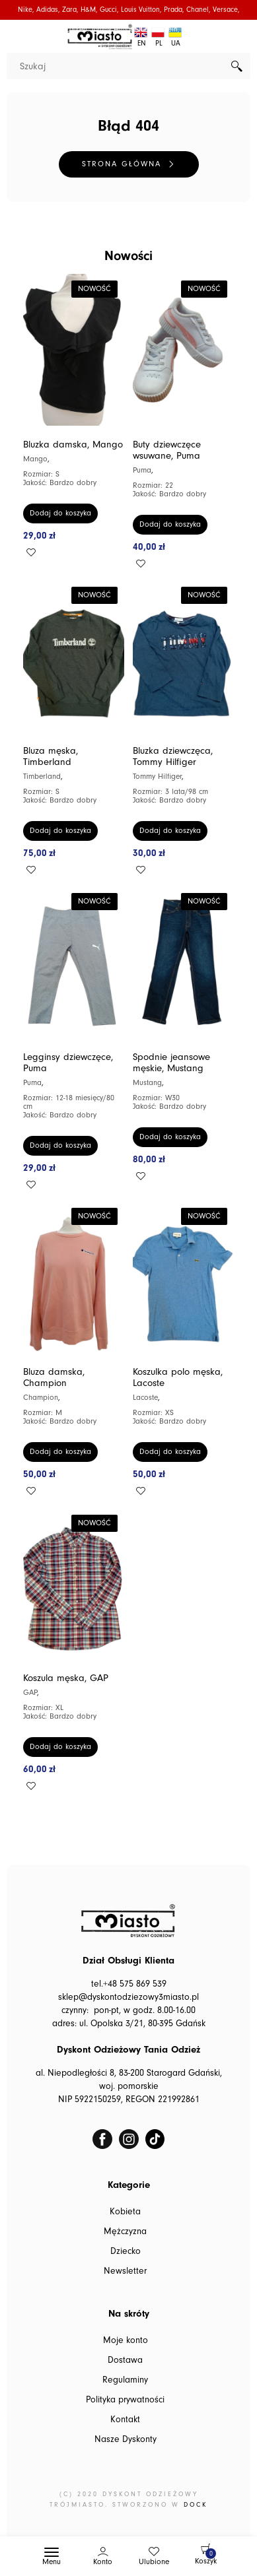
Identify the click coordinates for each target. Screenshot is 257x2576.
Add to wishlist (31, 552)
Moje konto (125, 2340)
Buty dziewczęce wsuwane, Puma (167, 450)
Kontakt (125, 2419)
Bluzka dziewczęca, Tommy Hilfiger (173, 756)
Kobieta (125, 2211)
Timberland (42, 776)
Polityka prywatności (125, 2399)
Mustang (147, 1082)
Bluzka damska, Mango (73, 444)
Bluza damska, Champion (54, 1377)
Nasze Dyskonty (125, 2439)
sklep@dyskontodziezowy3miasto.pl (128, 1997)
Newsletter (125, 2271)
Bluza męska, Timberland (50, 756)
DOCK (195, 2505)
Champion (40, 1397)
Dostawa (125, 2360)
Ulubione (154, 2562)
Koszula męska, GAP (65, 1678)
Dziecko (125, 2251)
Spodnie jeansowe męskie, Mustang (171, 1062)
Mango (35, 459)
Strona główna (121, 164)
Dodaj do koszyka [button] (60, 513)
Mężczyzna (125, 2231)
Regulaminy (125, 2380)
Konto (102, 2562)
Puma (142, 470)
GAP (30, 1692)
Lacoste (145, 1397)
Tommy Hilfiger (157, 776)
